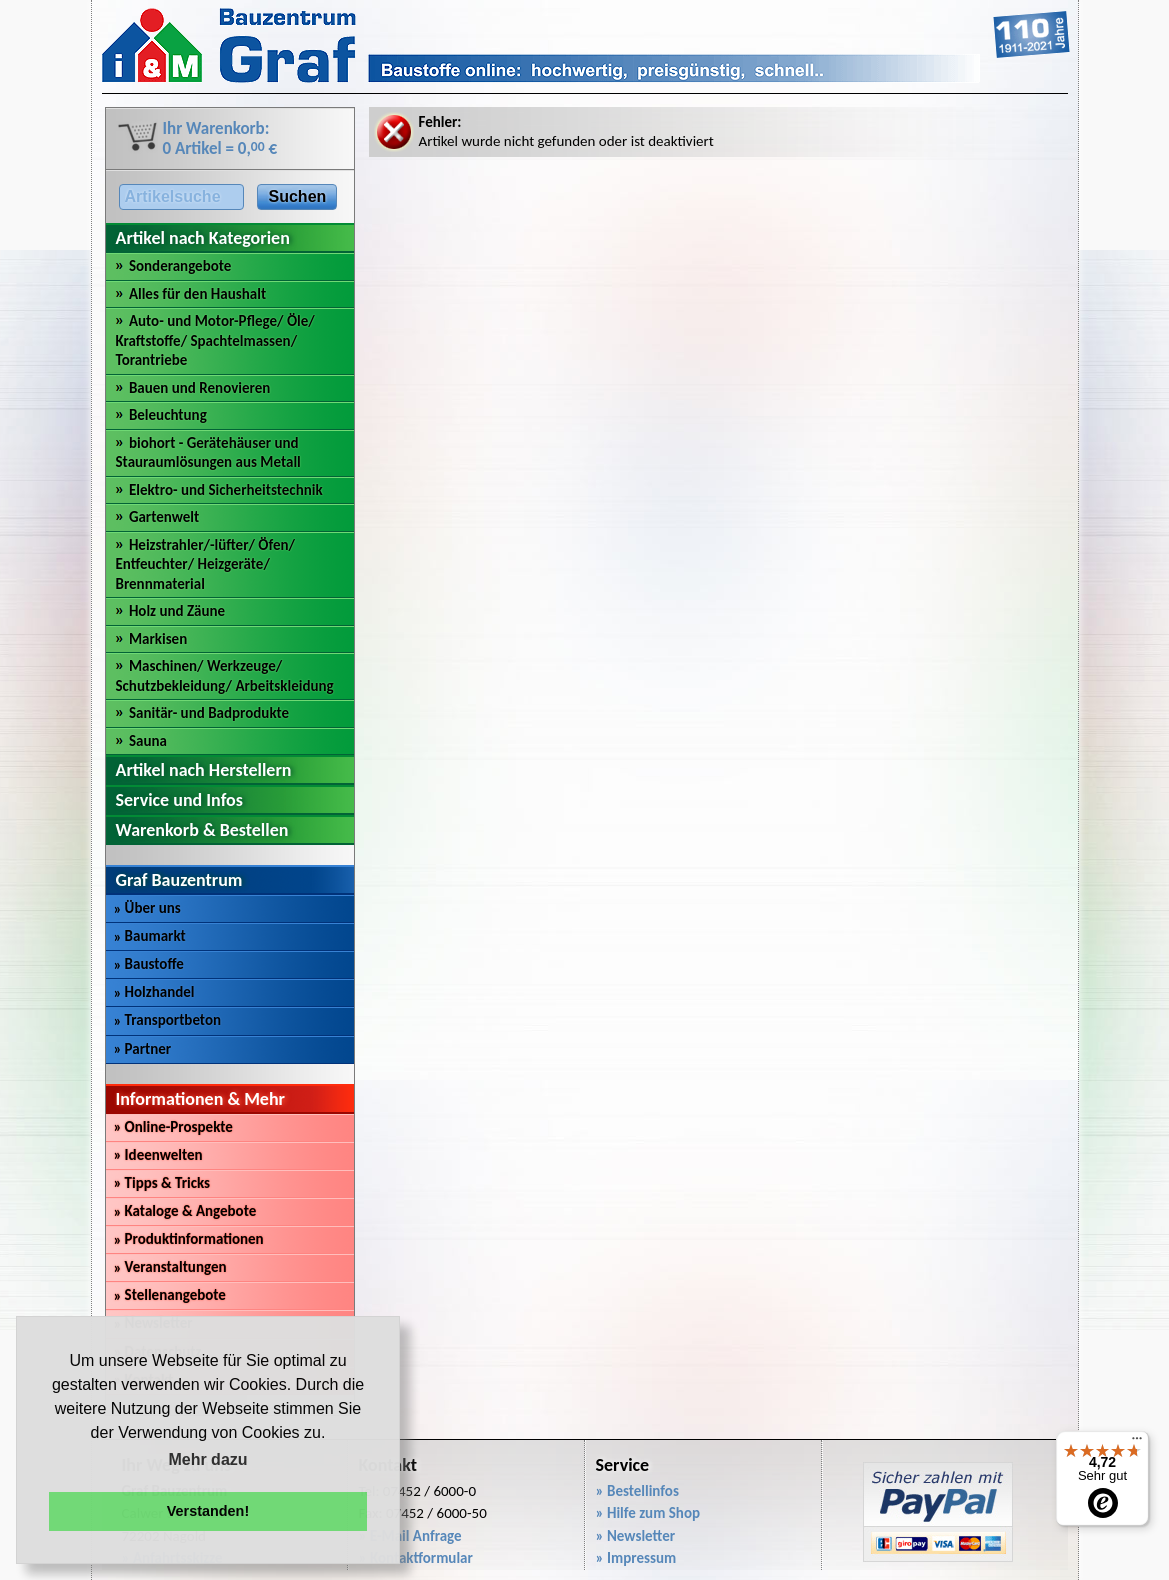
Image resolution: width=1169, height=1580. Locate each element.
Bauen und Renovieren (199, 388)
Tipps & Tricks (162, 1183)
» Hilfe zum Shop (648, 1513)
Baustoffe (149, 964)
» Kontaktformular (416, 1558)
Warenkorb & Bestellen (202, 830)
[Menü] (1137, 1443)
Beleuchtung (168, 415)
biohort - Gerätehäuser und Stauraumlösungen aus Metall (208, 453)
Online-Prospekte (173, 1127)
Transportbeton (168, 1020)
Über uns (147, 908)
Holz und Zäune (177, 611)
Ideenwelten (158, 1155)
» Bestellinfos (637, 1491)
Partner (143, 1049)
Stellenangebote (170, 1295)
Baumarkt (150, 936)
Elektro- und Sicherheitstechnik (226, 490)
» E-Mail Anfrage (410, 1536)
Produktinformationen (189, 1239)
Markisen (158, 639)
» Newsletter (636, 1536)
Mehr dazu (207, 1459)
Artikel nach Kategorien (203, 238)
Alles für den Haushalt (197, 294)
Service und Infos (179, 800)
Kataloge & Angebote (185, 1211)
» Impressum (636, 1558)
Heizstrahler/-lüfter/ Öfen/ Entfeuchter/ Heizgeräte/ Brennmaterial (206, 564)
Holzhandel (154, 992)
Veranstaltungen (170, 1267)
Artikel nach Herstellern (204, 770)
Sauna (148, 741)
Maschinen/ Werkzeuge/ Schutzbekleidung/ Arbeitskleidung (225, 676)
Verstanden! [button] (208, 1511)
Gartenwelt (164, 517)
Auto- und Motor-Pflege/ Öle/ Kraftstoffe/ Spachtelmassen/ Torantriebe (215, 340)
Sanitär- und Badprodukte (209, 713)
